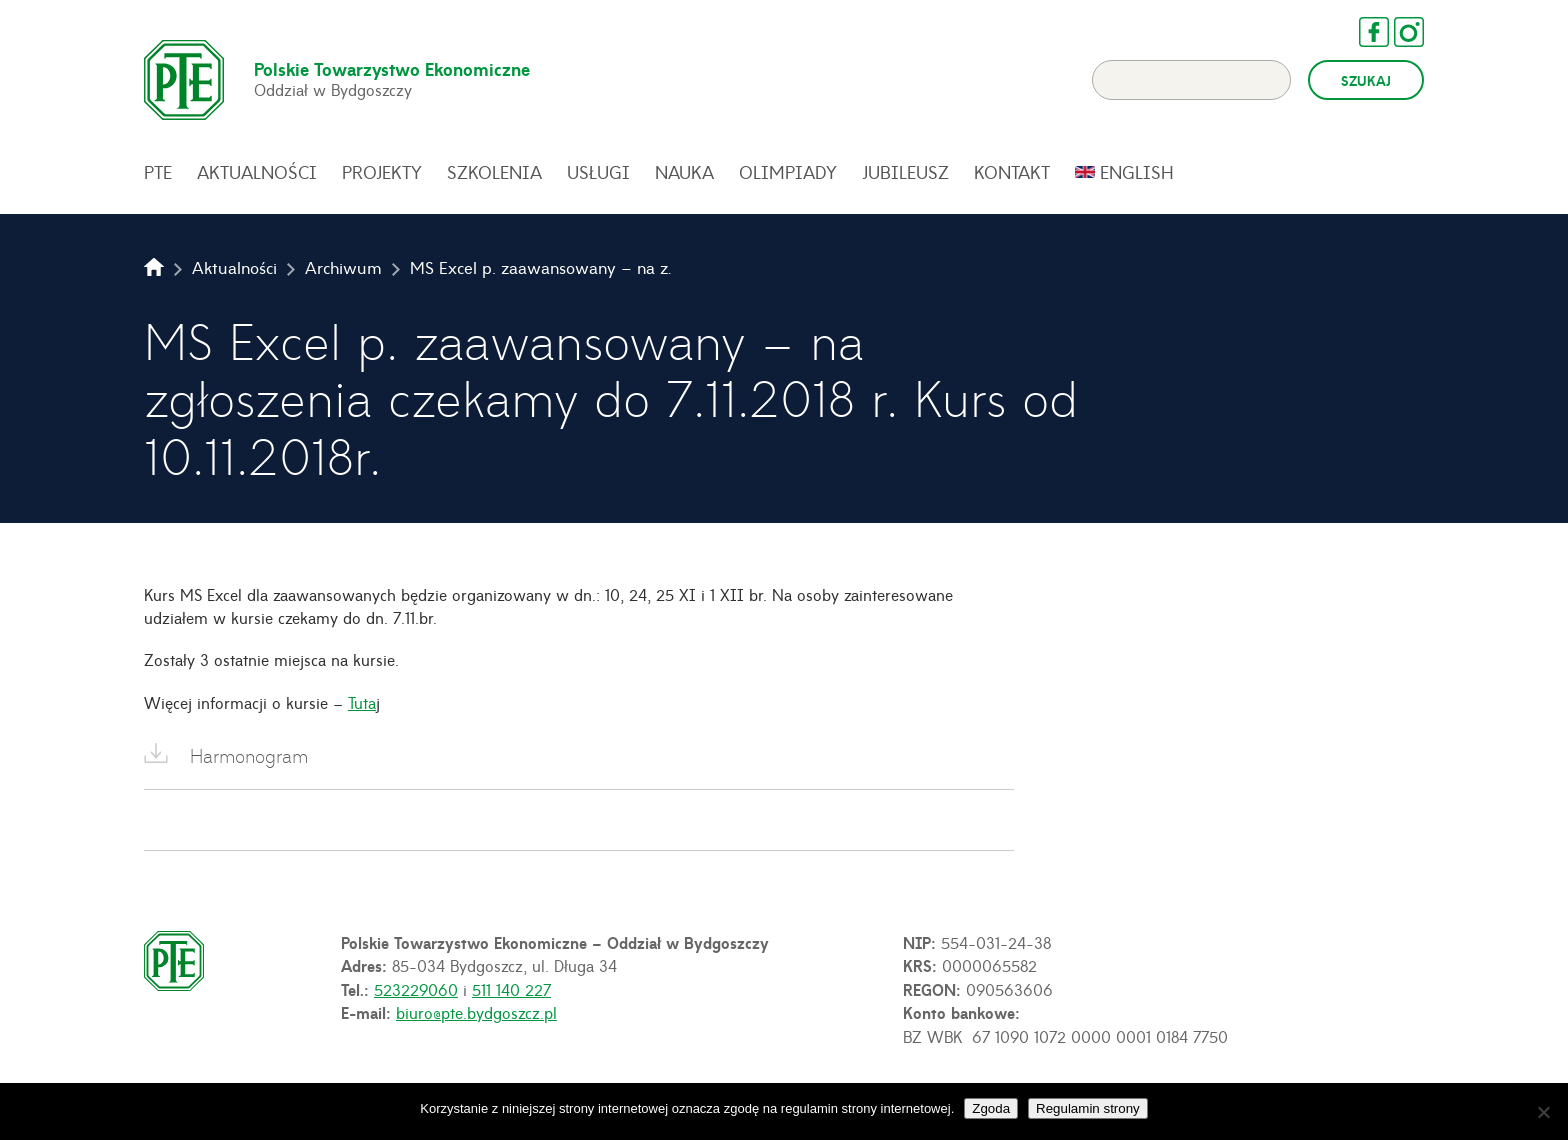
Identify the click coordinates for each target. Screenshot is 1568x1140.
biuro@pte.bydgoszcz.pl (476, 1012)
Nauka (684, 172)
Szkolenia (494, 172)
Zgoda (991, 1108)
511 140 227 (511, 989)
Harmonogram (249, 755)
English (1137, 172)
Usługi (598, 172)
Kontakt (1012, 172)
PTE (158, 172)
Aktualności (257, 172)
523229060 (416, 989)
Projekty (382, 172)
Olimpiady (788, 172)
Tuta (362, 702)
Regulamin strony (1088, 1108)
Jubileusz (905, 172)
